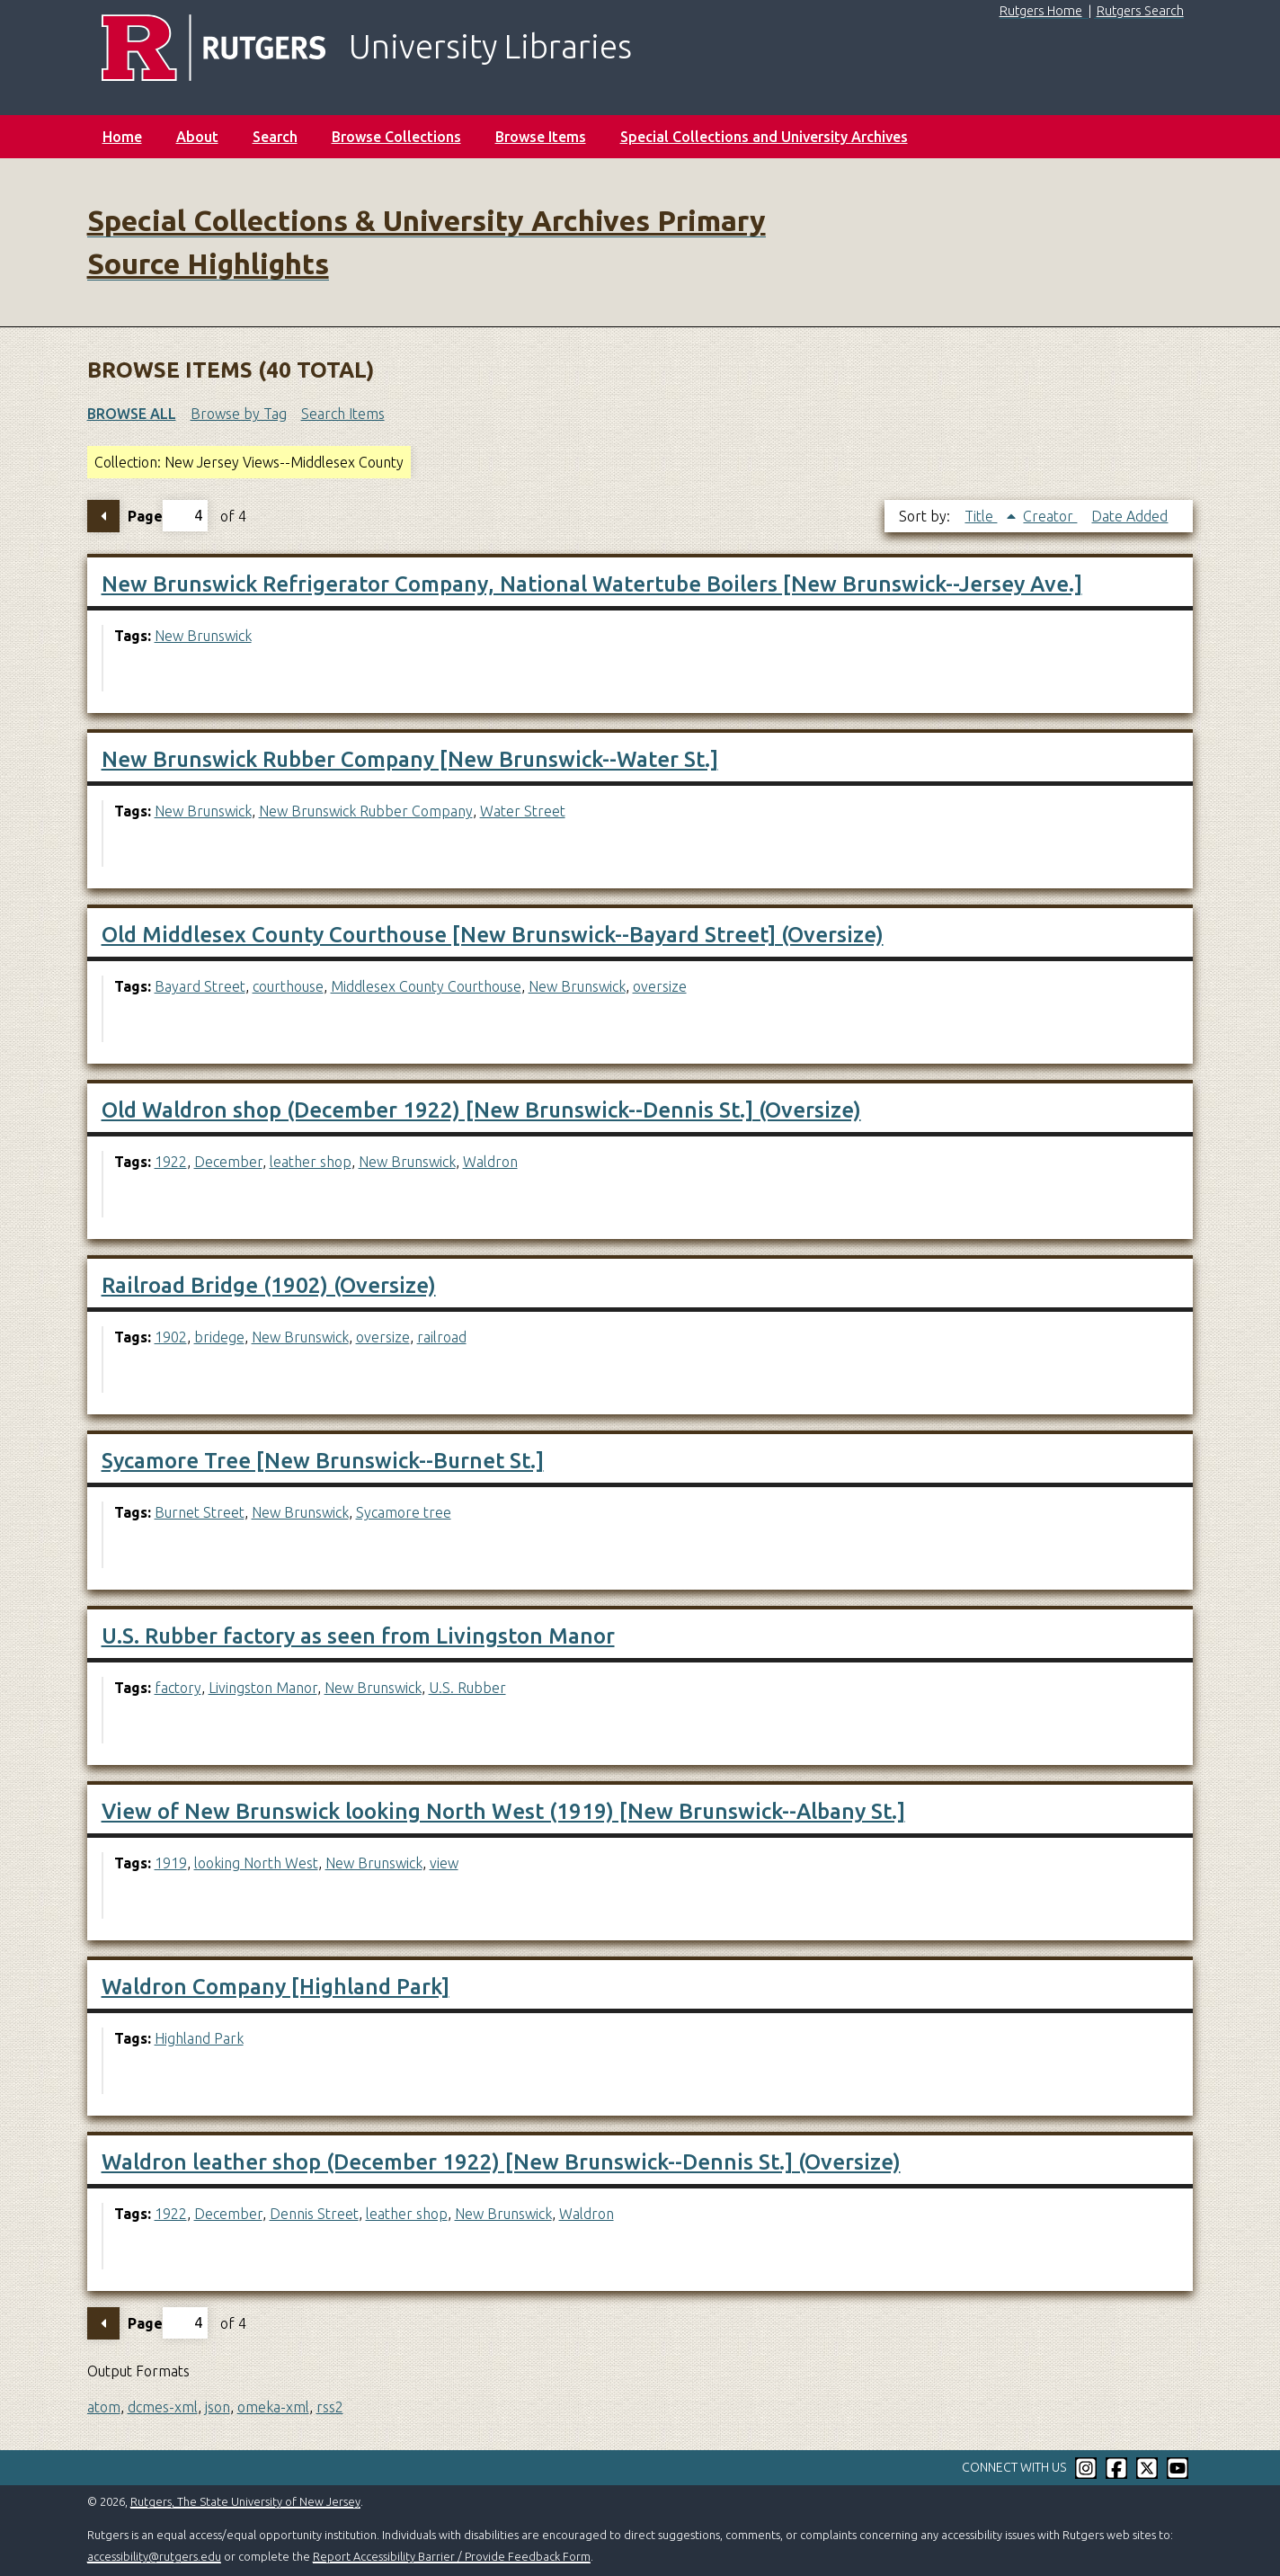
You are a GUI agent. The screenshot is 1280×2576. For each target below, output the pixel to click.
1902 (171, 1337)
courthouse (288, 986)
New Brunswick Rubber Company (366, 811)
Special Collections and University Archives (764, 137)
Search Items (343, 414)
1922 (171, 1162)
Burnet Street (199, 1512)
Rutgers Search (1140, 11)
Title (980, 516)
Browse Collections (396, 137)
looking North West (256, 1863)
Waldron (490, 1162)
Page (168, 515)
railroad (442, 1337)
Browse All (131, 414)
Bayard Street (200, 986)
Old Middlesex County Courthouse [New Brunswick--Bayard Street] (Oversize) (493, 935)
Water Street (522, 811)
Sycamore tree (403, 1512)
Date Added (1129, 516)
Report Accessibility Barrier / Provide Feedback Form (452, 2556)
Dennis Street (314, 2214)
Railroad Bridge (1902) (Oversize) (269, 1285)
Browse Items (540, 137)
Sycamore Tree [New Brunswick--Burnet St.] (323, 1460)
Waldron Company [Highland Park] (275, 1986)
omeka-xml (273, 2407)
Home (122, 137)
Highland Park (199, 2038)
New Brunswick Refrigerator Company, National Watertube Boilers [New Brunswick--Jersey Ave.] (592, 584)
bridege (219, 1337)
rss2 (329, 2407)
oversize (660, 986)
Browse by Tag (239, 414)
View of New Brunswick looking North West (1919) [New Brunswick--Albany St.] (503, 1811)
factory (178, 1688)
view (444, 1863)
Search (275, 137)
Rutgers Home (1041, 11)
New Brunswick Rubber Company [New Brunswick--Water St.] (410, 759)
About (197, 137)
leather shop (310, 1162)
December (228, 1162)
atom (103, 2407)
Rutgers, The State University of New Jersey (245, 2501)
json (217, 2407)
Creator (1050, 516)
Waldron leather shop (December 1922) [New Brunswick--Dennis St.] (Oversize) (501, 2162)
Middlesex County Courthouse (426, 986)
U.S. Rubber (467, 1688)
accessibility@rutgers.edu (154, 2556)
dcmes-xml (163, 2407)
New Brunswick (203, 636)
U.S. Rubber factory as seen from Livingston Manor (358, 1636)
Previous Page (103, 516)
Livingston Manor (263, 1688)
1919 (171, 1863)
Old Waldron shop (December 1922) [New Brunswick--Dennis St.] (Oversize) (481, 1110)
